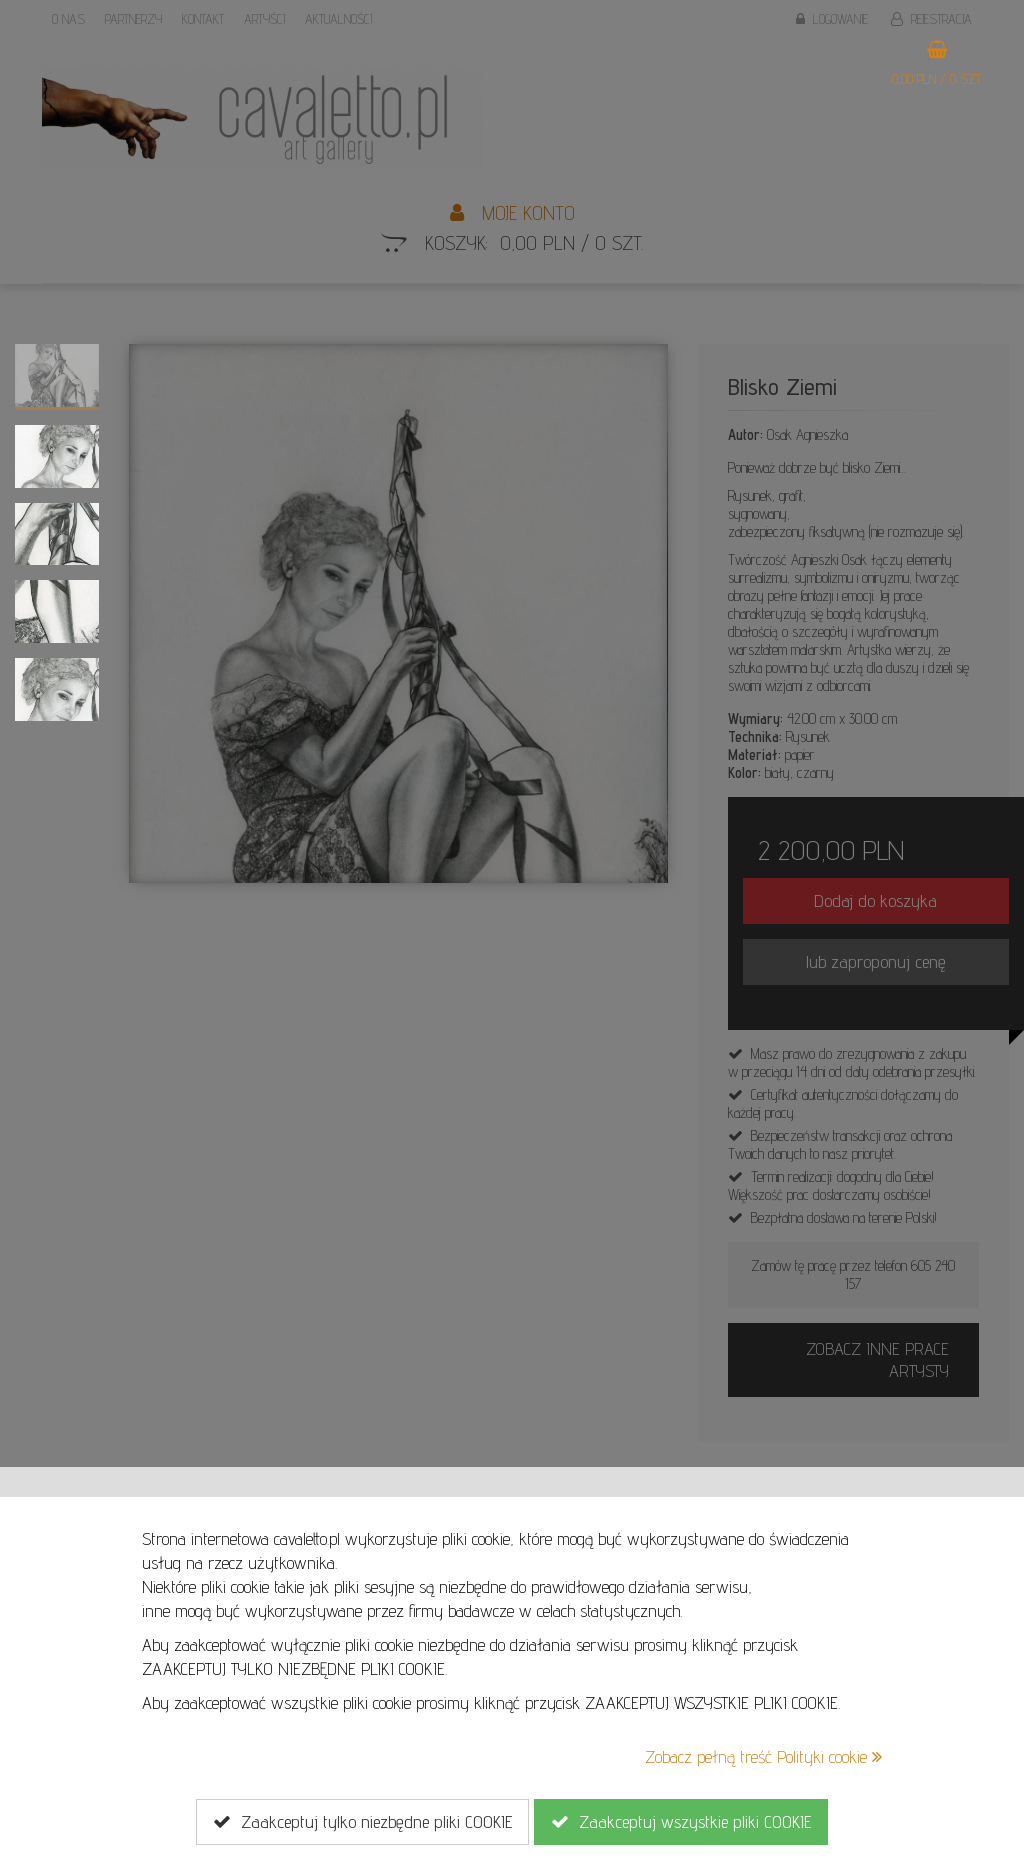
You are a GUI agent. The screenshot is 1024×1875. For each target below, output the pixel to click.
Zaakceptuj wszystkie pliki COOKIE (681, 1822)
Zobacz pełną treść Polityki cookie (763, 1756)
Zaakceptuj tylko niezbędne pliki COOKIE (362, 1822)
